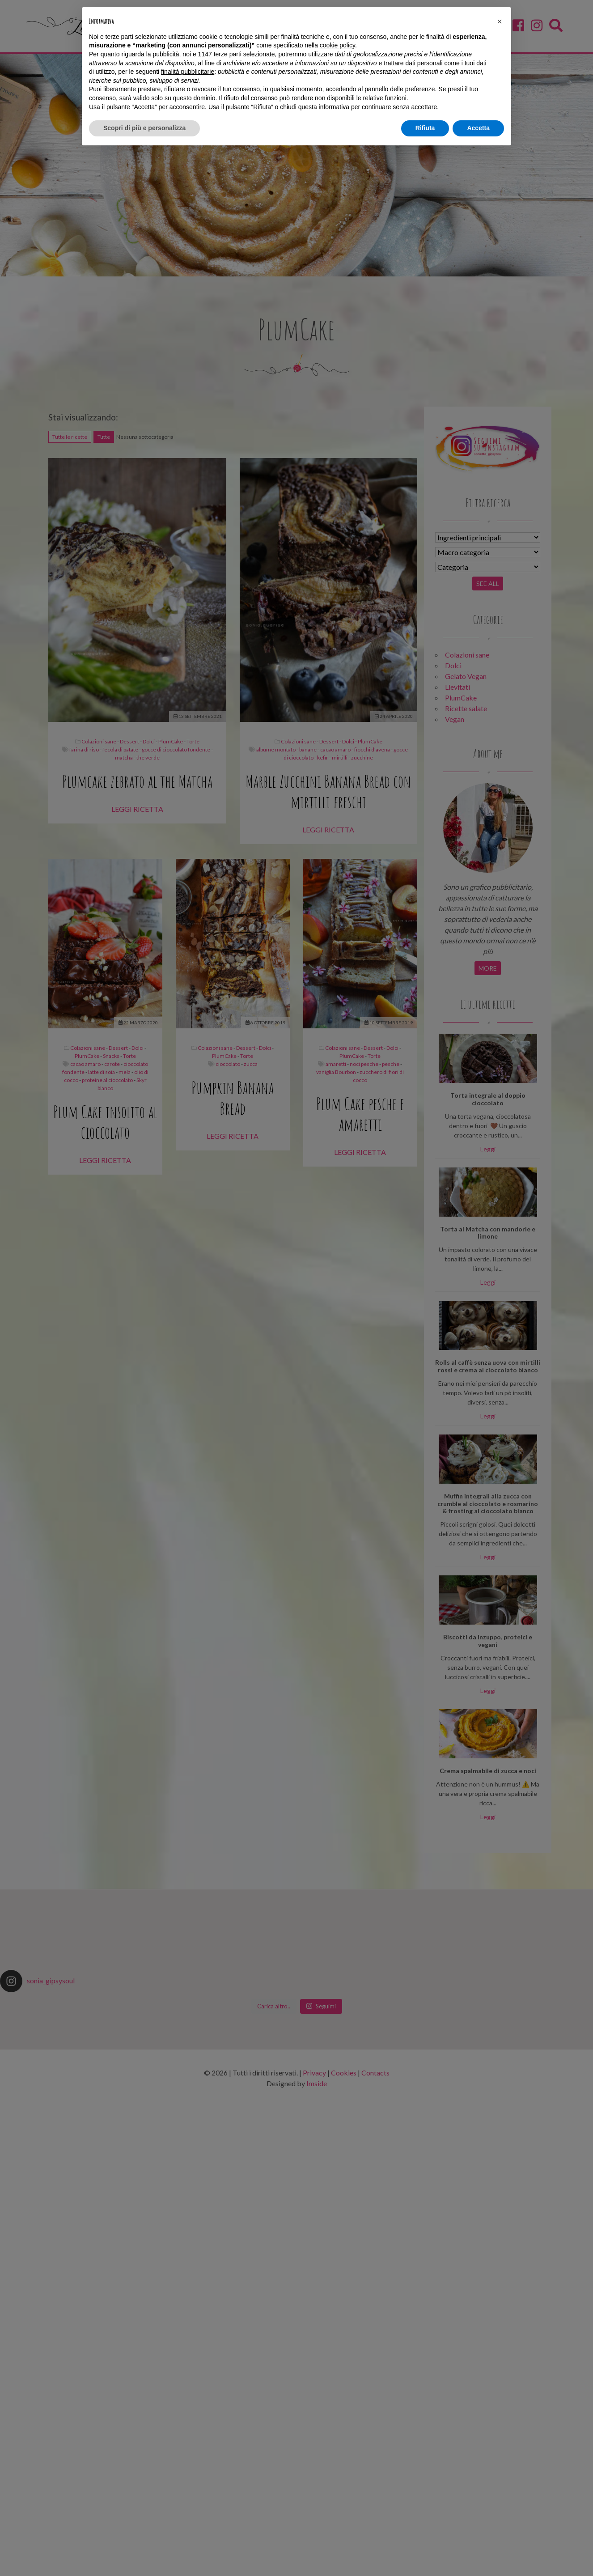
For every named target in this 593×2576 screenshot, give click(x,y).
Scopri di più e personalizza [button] (144, 128)
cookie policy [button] (337, 45)
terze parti (227, 54)
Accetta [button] (478, 128)
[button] (499, 21)
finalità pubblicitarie (187, 71)
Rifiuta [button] (425, 128)
